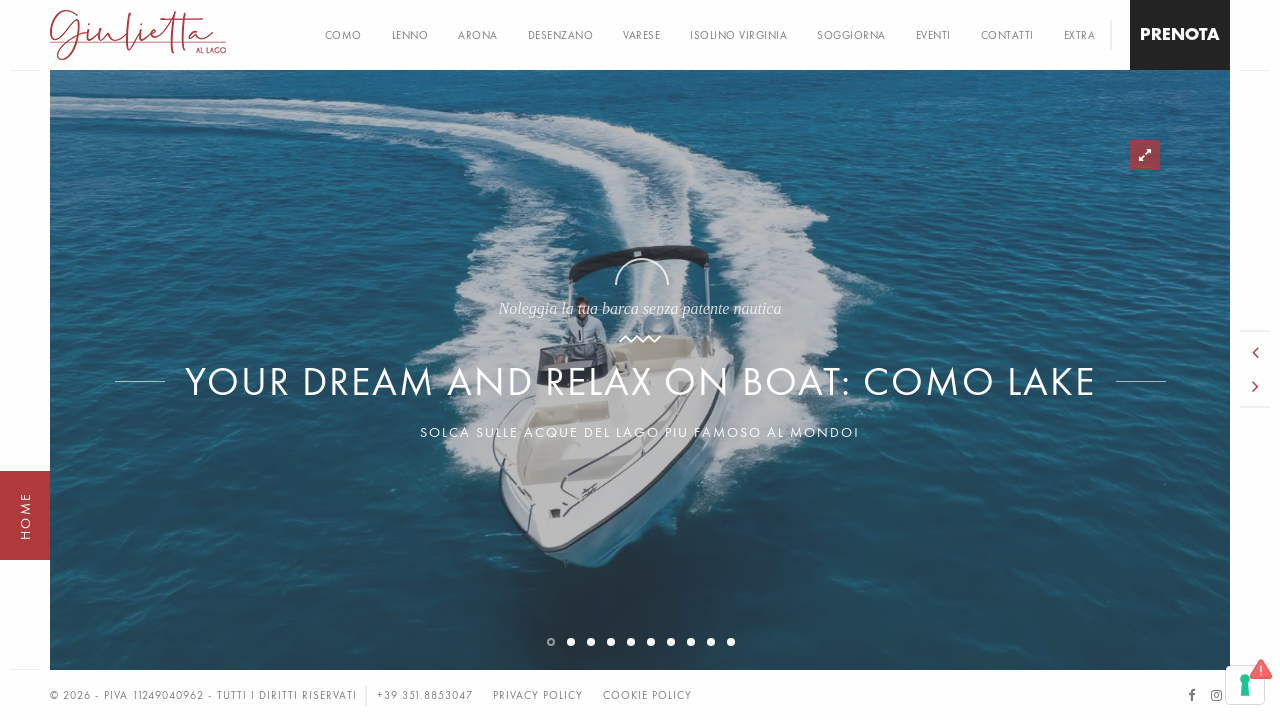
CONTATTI (1007, 35)
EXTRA (1080, 35)
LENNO (410, 35)
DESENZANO (561, 35)
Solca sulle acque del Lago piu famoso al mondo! (640, 432)
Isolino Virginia (738, 35)
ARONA (478, 35)
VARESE (641, 35)
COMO (343, 35)
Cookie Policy (647, 695)
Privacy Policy (538, 695)
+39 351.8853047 (425, 695)
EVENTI (933, 35)
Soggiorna (851, 35)
